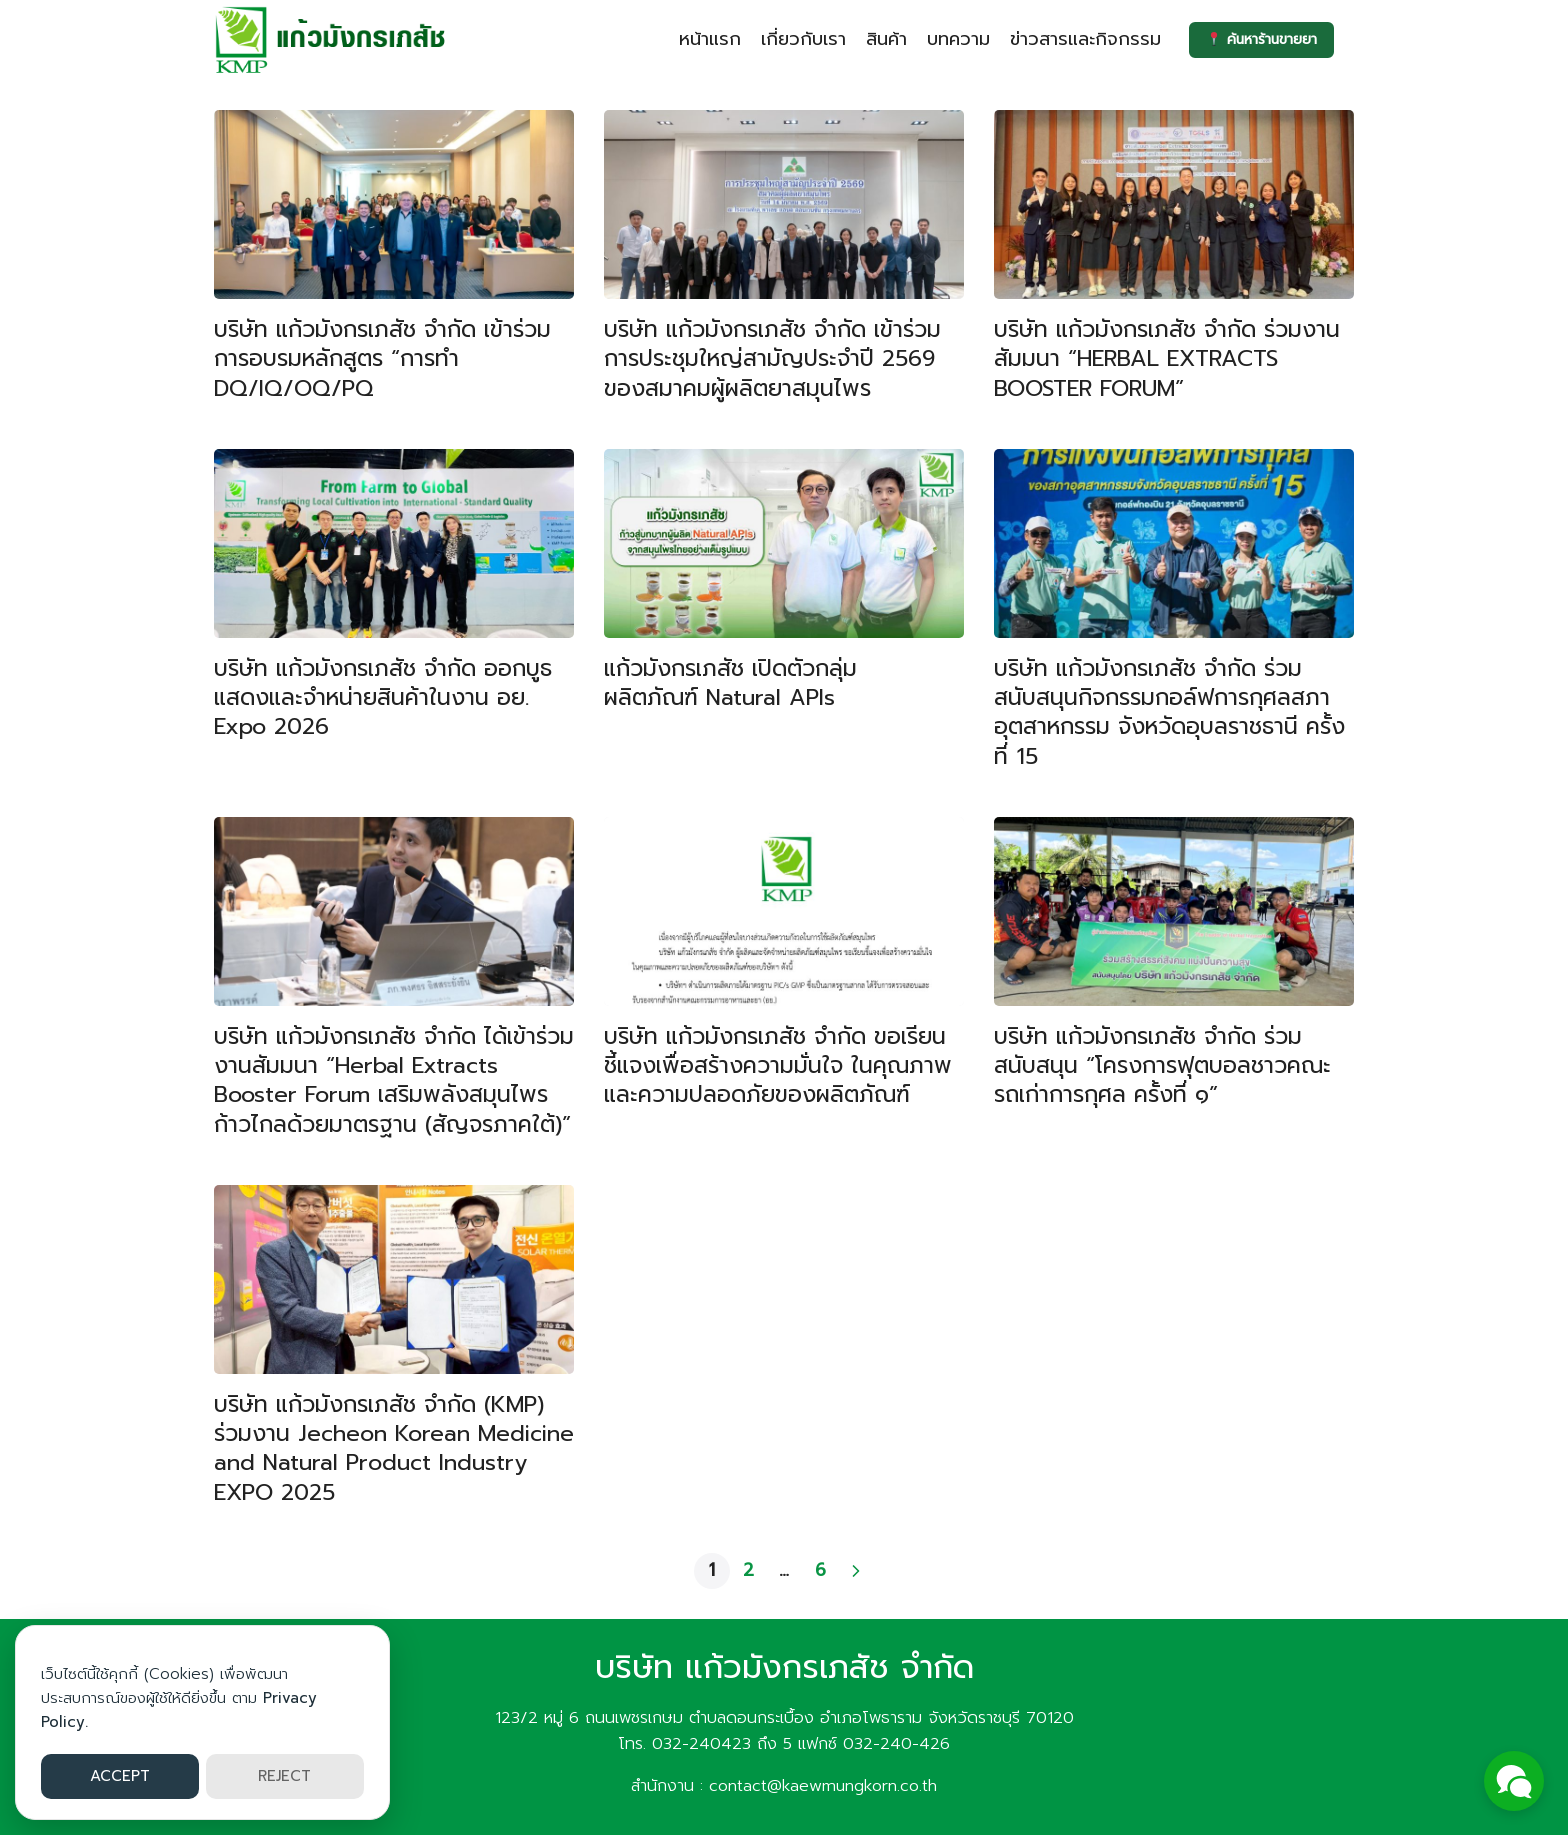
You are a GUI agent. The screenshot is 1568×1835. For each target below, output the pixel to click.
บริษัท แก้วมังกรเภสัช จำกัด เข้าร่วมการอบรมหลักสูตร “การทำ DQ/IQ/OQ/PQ (382, 358)
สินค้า (882, 39)
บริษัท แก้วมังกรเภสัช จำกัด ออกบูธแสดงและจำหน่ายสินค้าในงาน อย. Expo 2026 (383, 697)
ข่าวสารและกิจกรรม (1081, 39)
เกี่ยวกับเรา (799, 39)
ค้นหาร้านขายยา (1260, 39)
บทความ (954, 39)
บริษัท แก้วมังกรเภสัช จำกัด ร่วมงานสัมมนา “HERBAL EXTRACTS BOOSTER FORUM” (1167, 358)
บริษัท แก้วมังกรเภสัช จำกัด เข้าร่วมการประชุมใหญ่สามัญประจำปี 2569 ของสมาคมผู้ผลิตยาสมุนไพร (772, 358)
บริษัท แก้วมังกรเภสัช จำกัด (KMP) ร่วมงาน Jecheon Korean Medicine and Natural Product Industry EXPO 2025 (394, 1448)
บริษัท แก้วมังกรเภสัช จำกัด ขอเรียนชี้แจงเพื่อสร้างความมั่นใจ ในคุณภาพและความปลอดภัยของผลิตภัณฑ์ (778, 1065)
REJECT (284, 1776)
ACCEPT (120, 1776)
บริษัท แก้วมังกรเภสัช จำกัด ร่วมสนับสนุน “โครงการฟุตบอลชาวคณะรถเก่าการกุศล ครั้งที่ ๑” (1162, 1065)
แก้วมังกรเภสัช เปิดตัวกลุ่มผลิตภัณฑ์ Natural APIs (730, 682)
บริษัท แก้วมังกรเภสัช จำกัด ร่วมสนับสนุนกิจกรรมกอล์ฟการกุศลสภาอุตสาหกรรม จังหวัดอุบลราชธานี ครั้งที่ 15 (1169, 712)
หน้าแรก (706, 39)
